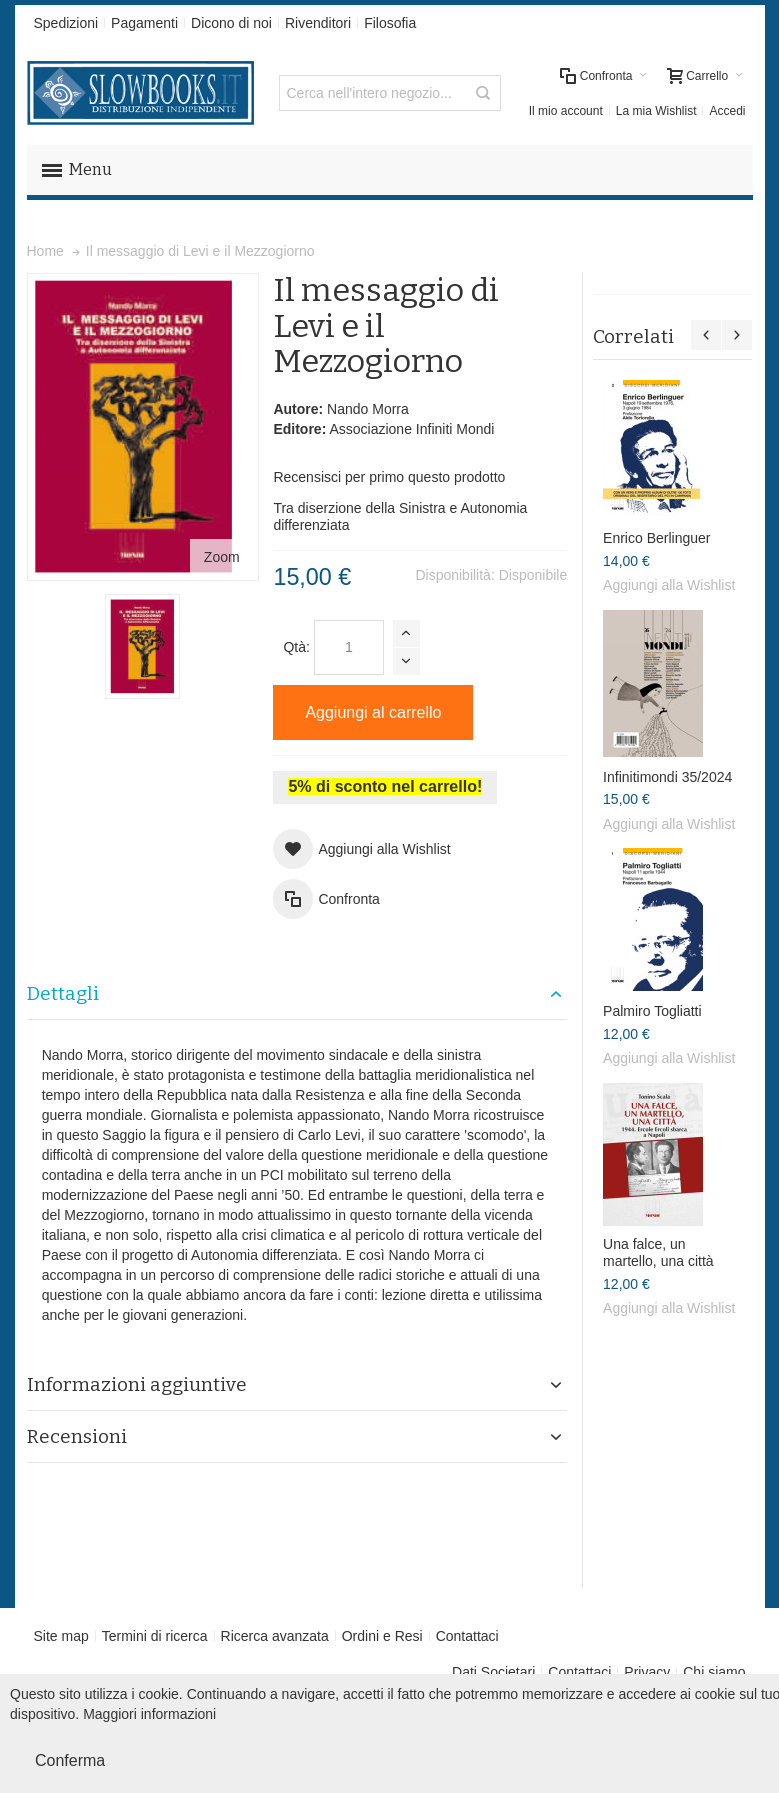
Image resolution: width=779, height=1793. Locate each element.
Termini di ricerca (155, 1636)
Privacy (647, 1672)
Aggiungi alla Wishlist (669, 585)
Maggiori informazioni (149, 1714)
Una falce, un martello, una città (658, 1253)
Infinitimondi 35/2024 (667, 777)
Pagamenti (144, 23)
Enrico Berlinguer (656, 538)
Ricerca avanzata (275, 1636)
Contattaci (467, 1636)
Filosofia (390, 23)
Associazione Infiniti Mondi (411, 429)
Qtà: (296, 647)
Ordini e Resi (382, 1636)
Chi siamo (714, 1672)
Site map (61, 1636)
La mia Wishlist (656, 111)
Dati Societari (493, 1672)
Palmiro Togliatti (652, 1011)
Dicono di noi (231, 23)
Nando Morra (368, 409)
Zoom (222, 557)
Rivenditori (318, 23)
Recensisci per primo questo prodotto (389, 477)
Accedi (727, 111)
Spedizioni (66, 23)
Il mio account (566, 111)
